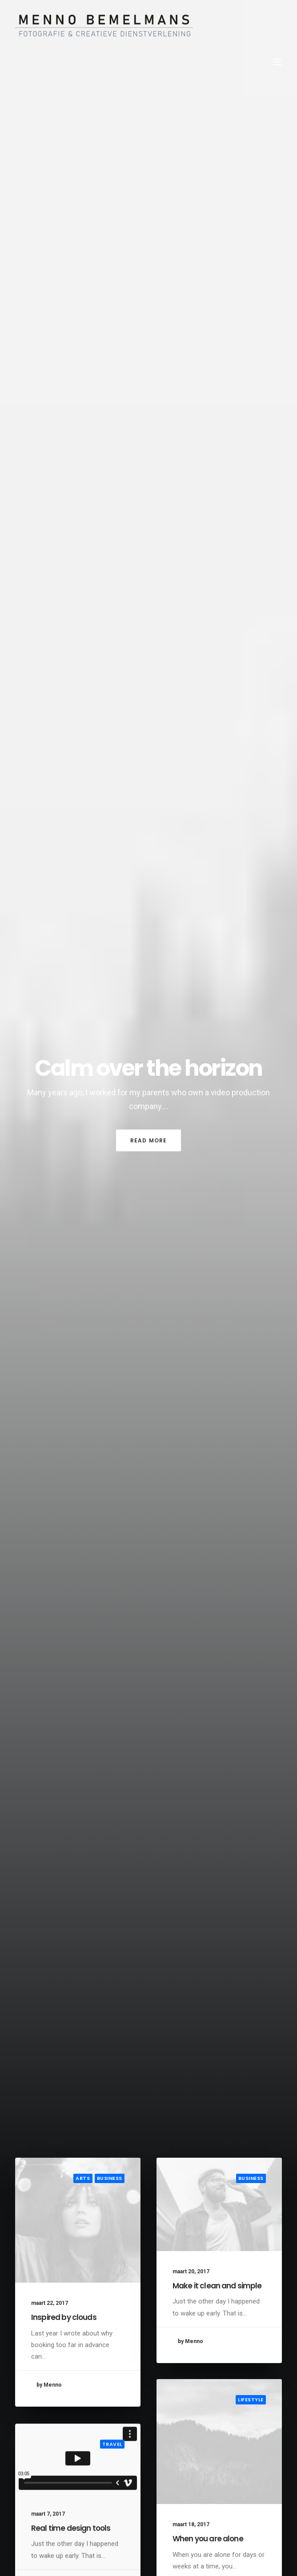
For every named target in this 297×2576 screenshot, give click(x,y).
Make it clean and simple (217, 2285)
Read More (148, 1140)
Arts (83, 2178)
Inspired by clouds (63, 2317)
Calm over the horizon (148, 1068)
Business (109, 2178)
